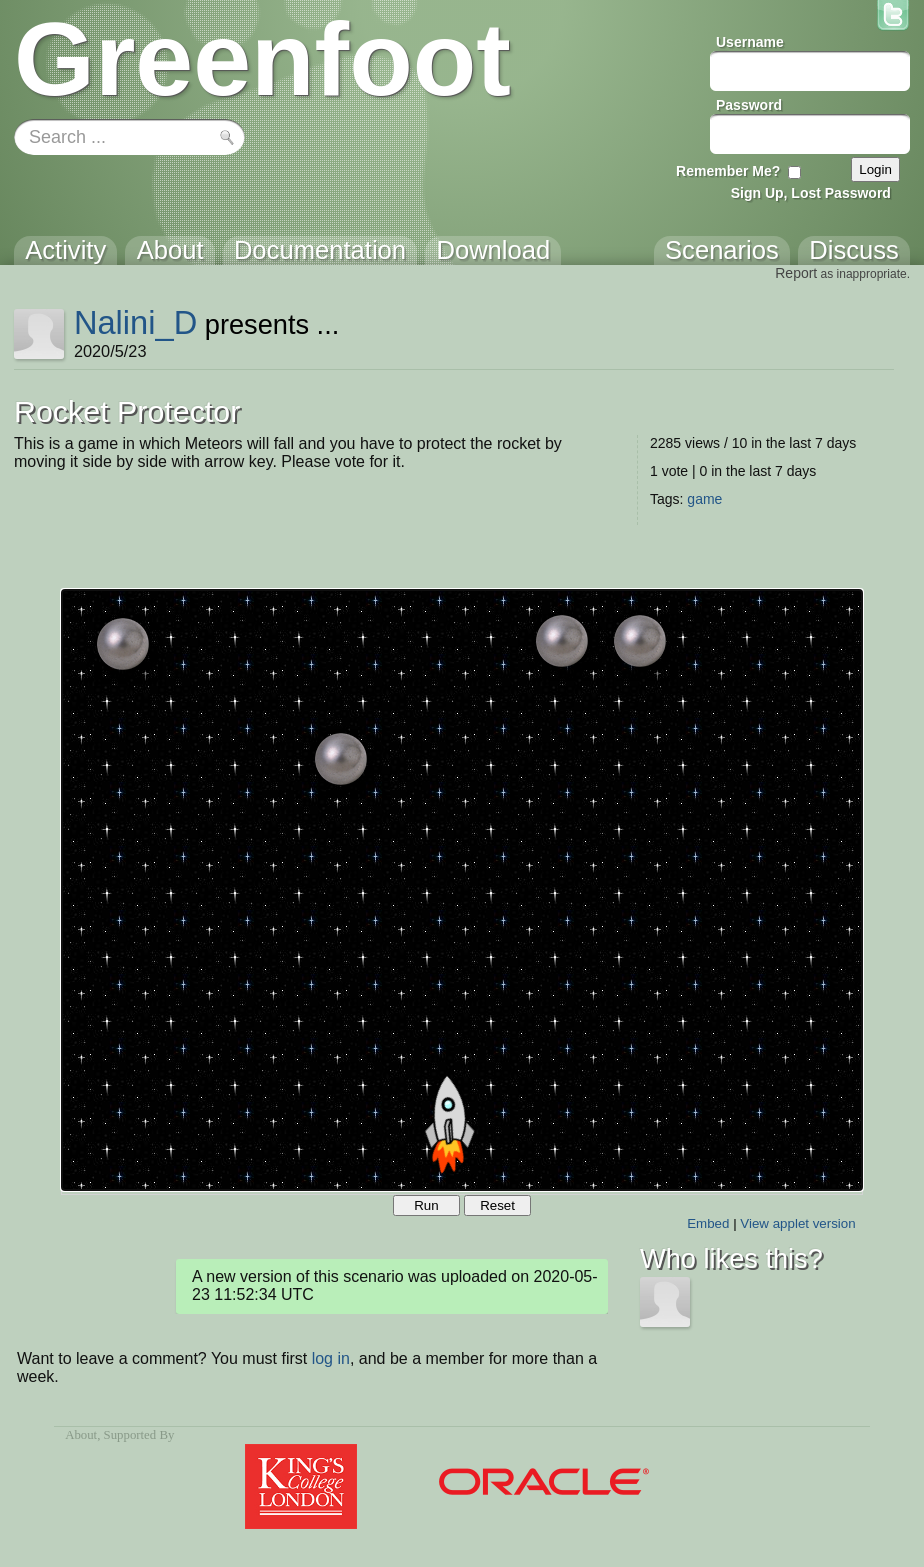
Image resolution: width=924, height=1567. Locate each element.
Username (750, 42)
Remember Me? (728, 171)
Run (426, 1205)
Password (749, 105)
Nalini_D (135, 322)
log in (331, 1358)
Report (796, 273)
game (704, 499)
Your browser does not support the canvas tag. (462, 890)
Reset (497, 1205)
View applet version (797, 1223)
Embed (708, 1223)
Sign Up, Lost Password (811, 193)
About (81, 1435)
